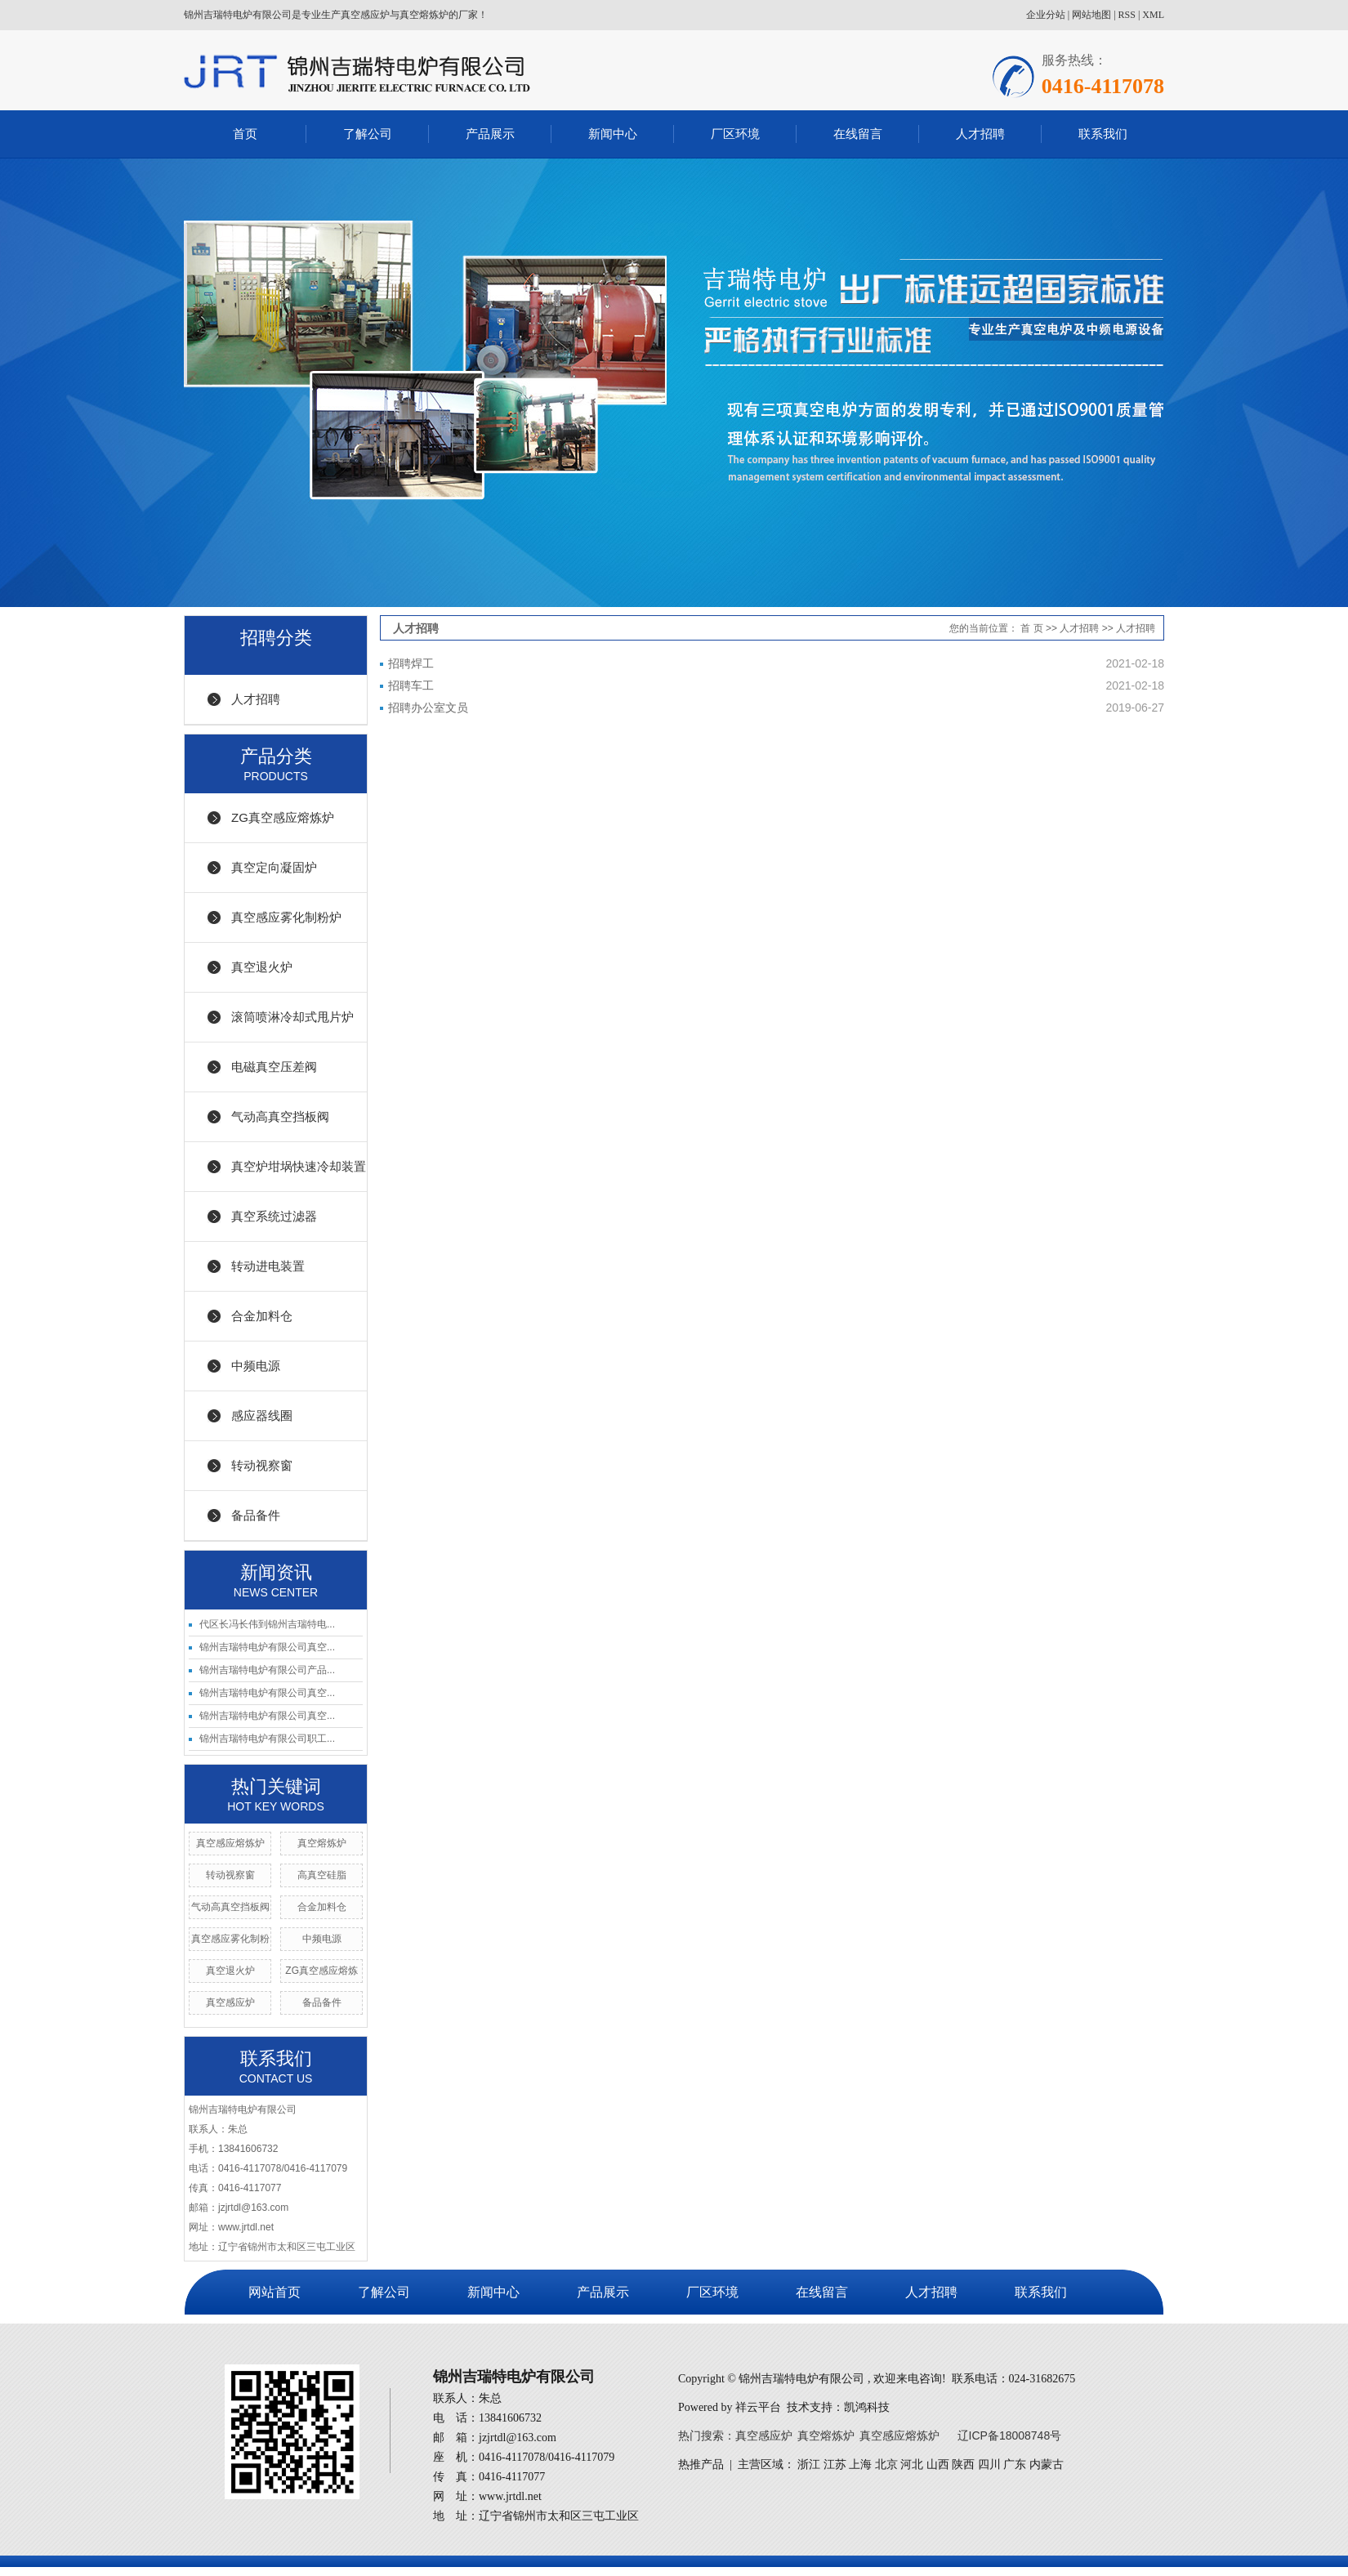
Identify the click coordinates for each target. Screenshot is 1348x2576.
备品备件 (255, 1515)
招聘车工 (411, 685)
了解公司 (367, 134)
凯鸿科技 (867, 2407)
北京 (886, 2464)
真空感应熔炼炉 (230, 1843)
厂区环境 (735, 134)
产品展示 (490, 134)
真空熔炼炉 (321, 1843)
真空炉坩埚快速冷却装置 (298, 1166)
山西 (937, 2464)
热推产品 (701, 2464)
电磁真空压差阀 (274, 1067)
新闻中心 (612, 134)
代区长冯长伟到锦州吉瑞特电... (267, 1624)
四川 (989, 2464)
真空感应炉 (230, 2002)
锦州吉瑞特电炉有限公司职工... (267, 1738)
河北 (911, 2464)
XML (1153, 14)
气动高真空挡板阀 (280, 1116)
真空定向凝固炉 (274, 867)
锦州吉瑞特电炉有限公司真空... (267, 1647)
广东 (1014, 2464)
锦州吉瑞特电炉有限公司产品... (267, 1670)
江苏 (835, 2464)
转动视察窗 (261, 1465)
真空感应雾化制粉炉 (286, 917)
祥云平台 (758, 2407)
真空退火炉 (261, 967)
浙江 (808, 2464)
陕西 (963, 2464)
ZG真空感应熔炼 (321, 1970)
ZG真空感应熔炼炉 (282, 817)
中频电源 (255, 1366)
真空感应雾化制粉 (230, 1938)
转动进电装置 (268, 1266)
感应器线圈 (261, 1415)
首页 (245, 134)
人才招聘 (980, 134)
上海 (860, 2464)
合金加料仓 (261, 1316)
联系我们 (1102, 134)
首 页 (1031, 628)
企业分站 (1045, 14)
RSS (1127, 14)
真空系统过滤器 (274, 1216)
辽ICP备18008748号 (1009, 2435)
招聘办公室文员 (428, 707)
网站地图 (1091, 14)
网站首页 (274, 2292)
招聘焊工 (411, 663)
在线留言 (857, 134)
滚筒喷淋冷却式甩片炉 (292, 1017)
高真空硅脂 (321, 1875)
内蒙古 (1046, 2464)
